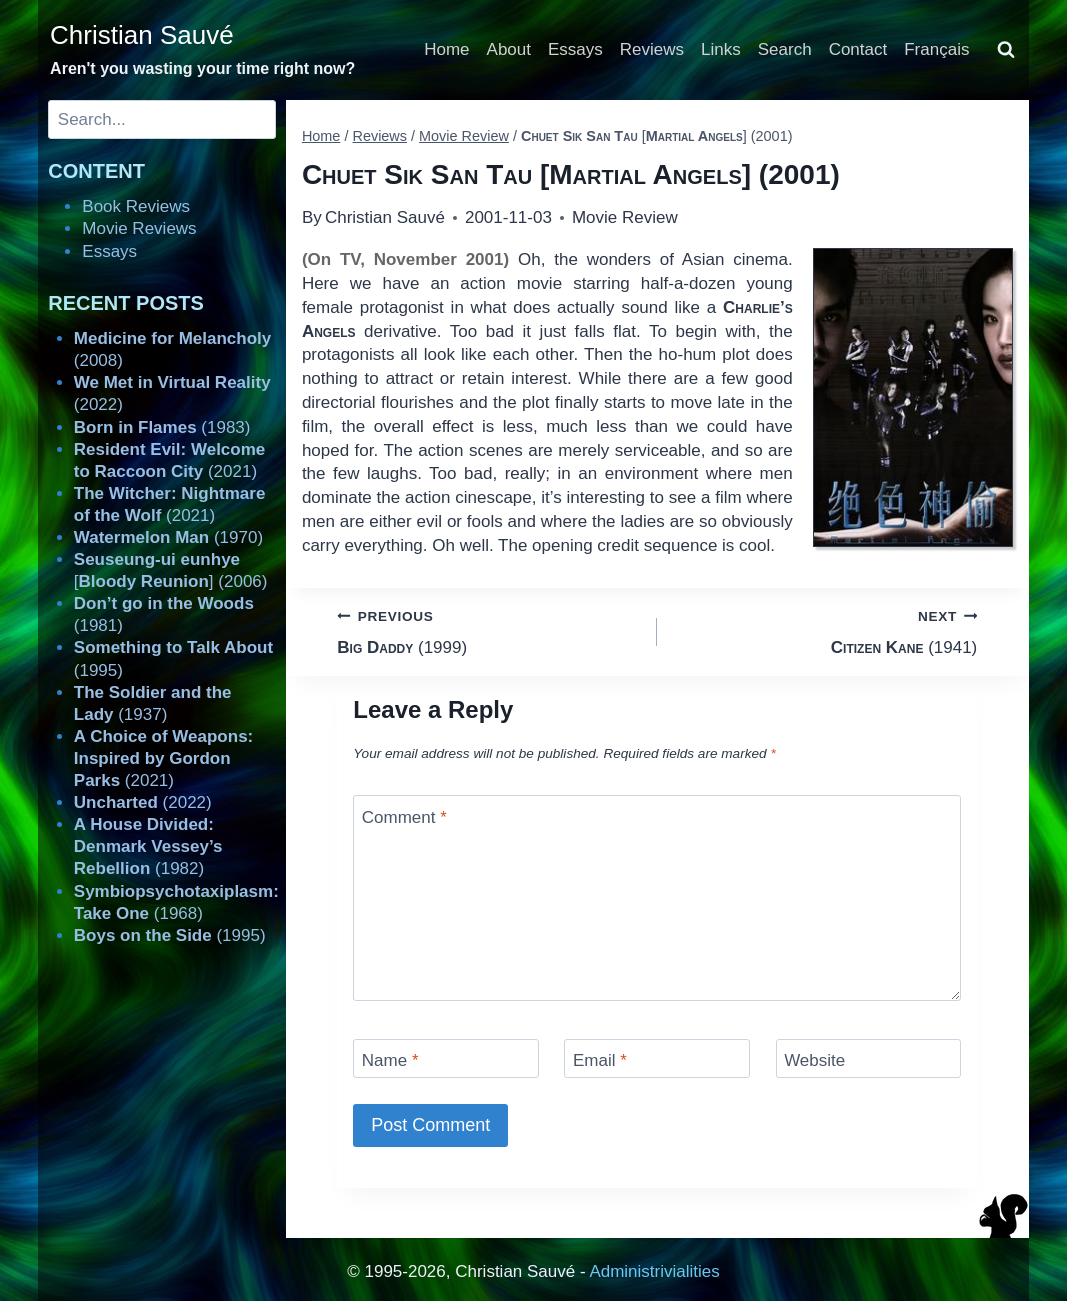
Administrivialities (654, 1271)
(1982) (148, 846)
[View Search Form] (1006, 50)
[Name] (446, 1058)
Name (390, 1060)
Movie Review (625, 217)
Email (600, 1060)
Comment (404, 816)
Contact (858, 49)
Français (936, 49)
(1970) (168, 537)
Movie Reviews (139, 228)
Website (814, 1060)
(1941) (825, 630)
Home (446, 49)
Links (721, 49)
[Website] (869, 1058)
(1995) (170, 935)
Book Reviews (136, 206)
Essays (575, 49)
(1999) (488, 630)
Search (785, 49)
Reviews (652, 49)
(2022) (143, 802)
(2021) (163, 758)
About (509, 49)
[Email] (657, 1058)
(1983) (162, 427)
